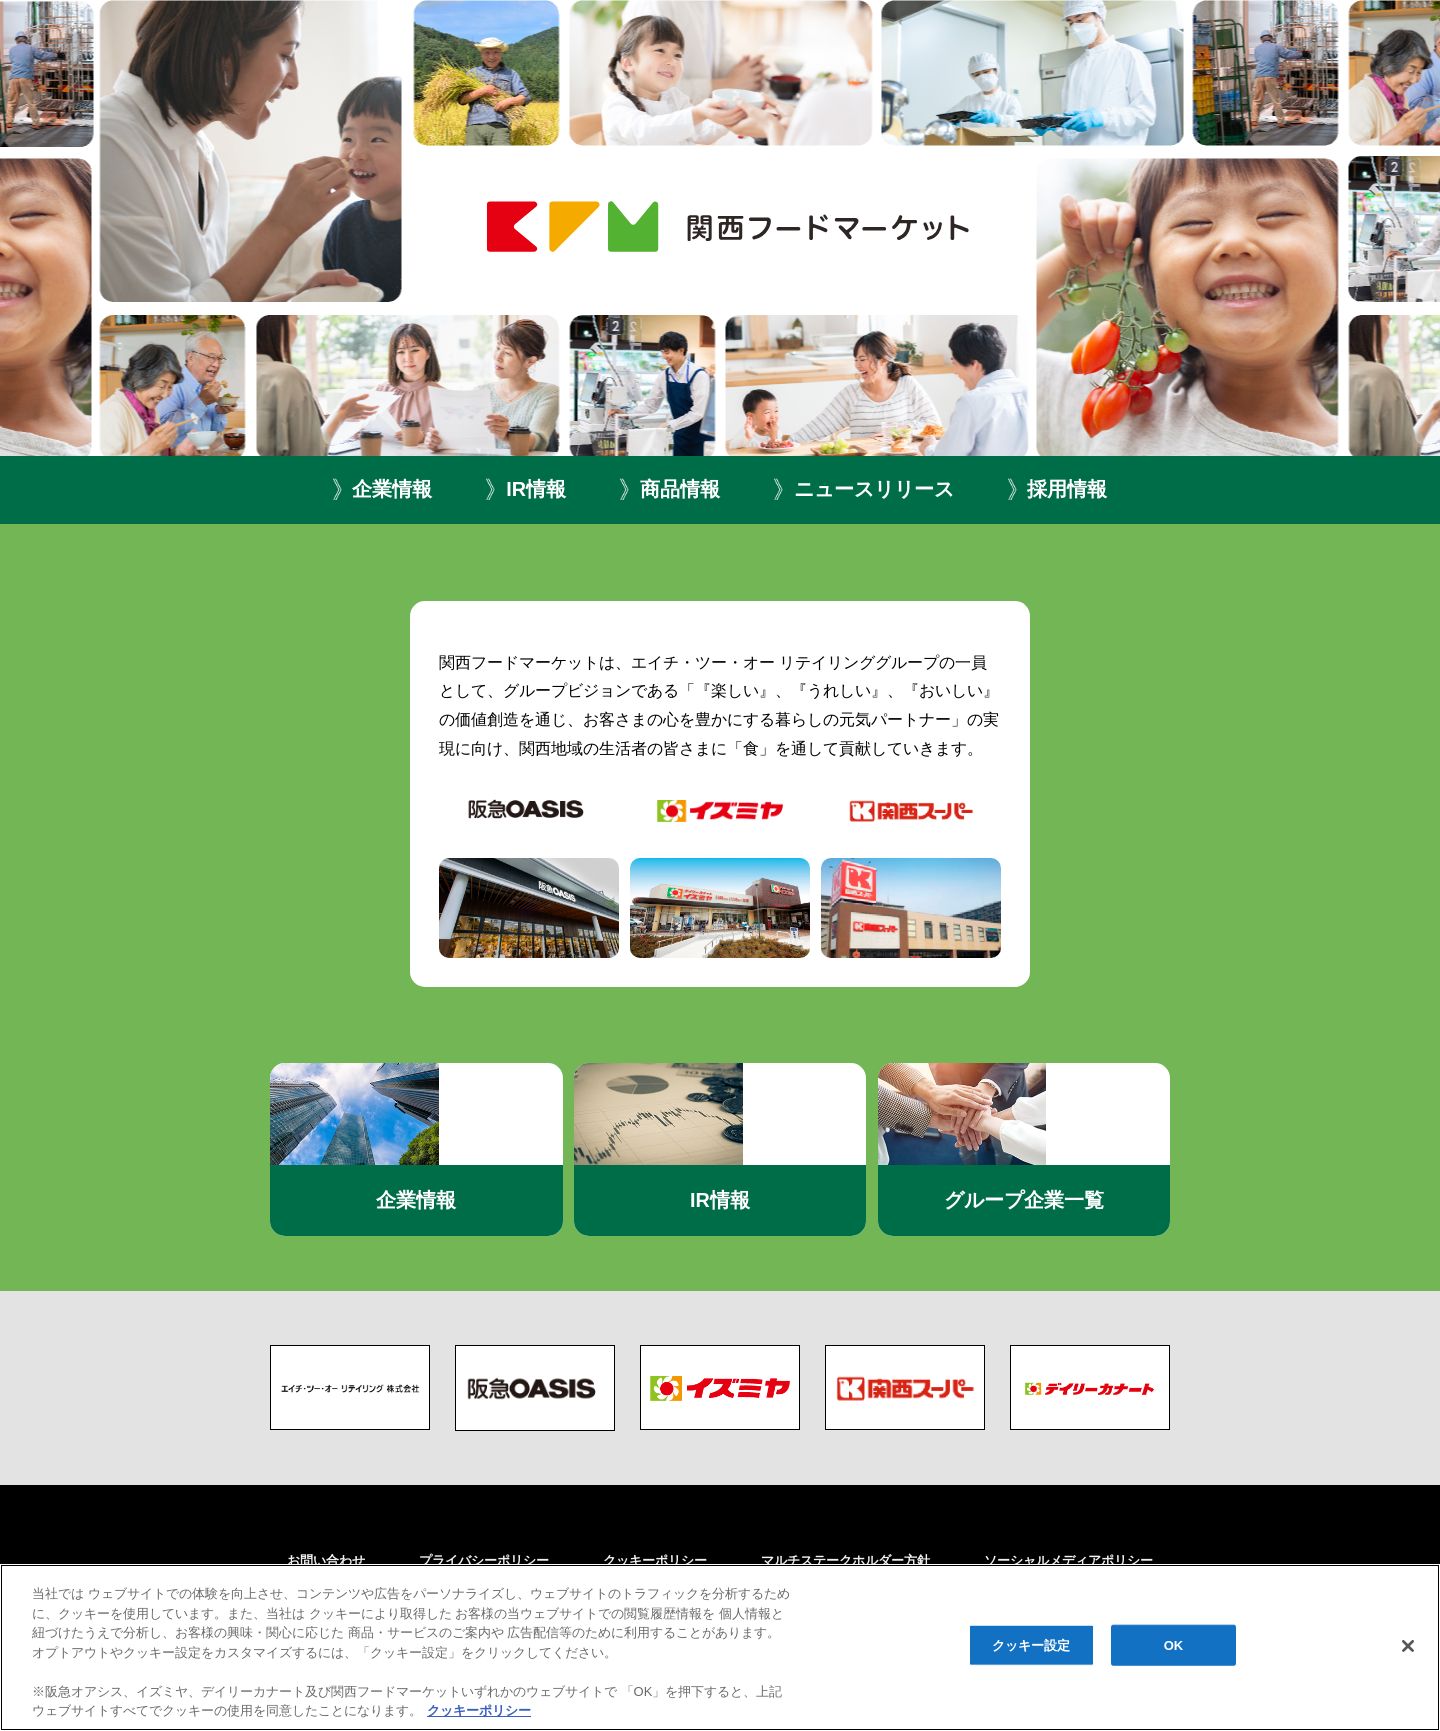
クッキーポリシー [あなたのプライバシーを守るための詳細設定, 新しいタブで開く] (479, 1710)
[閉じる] (1408, 1646)
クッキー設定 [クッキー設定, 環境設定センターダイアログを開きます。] (1031, 1644)
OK (1174, 1644)
